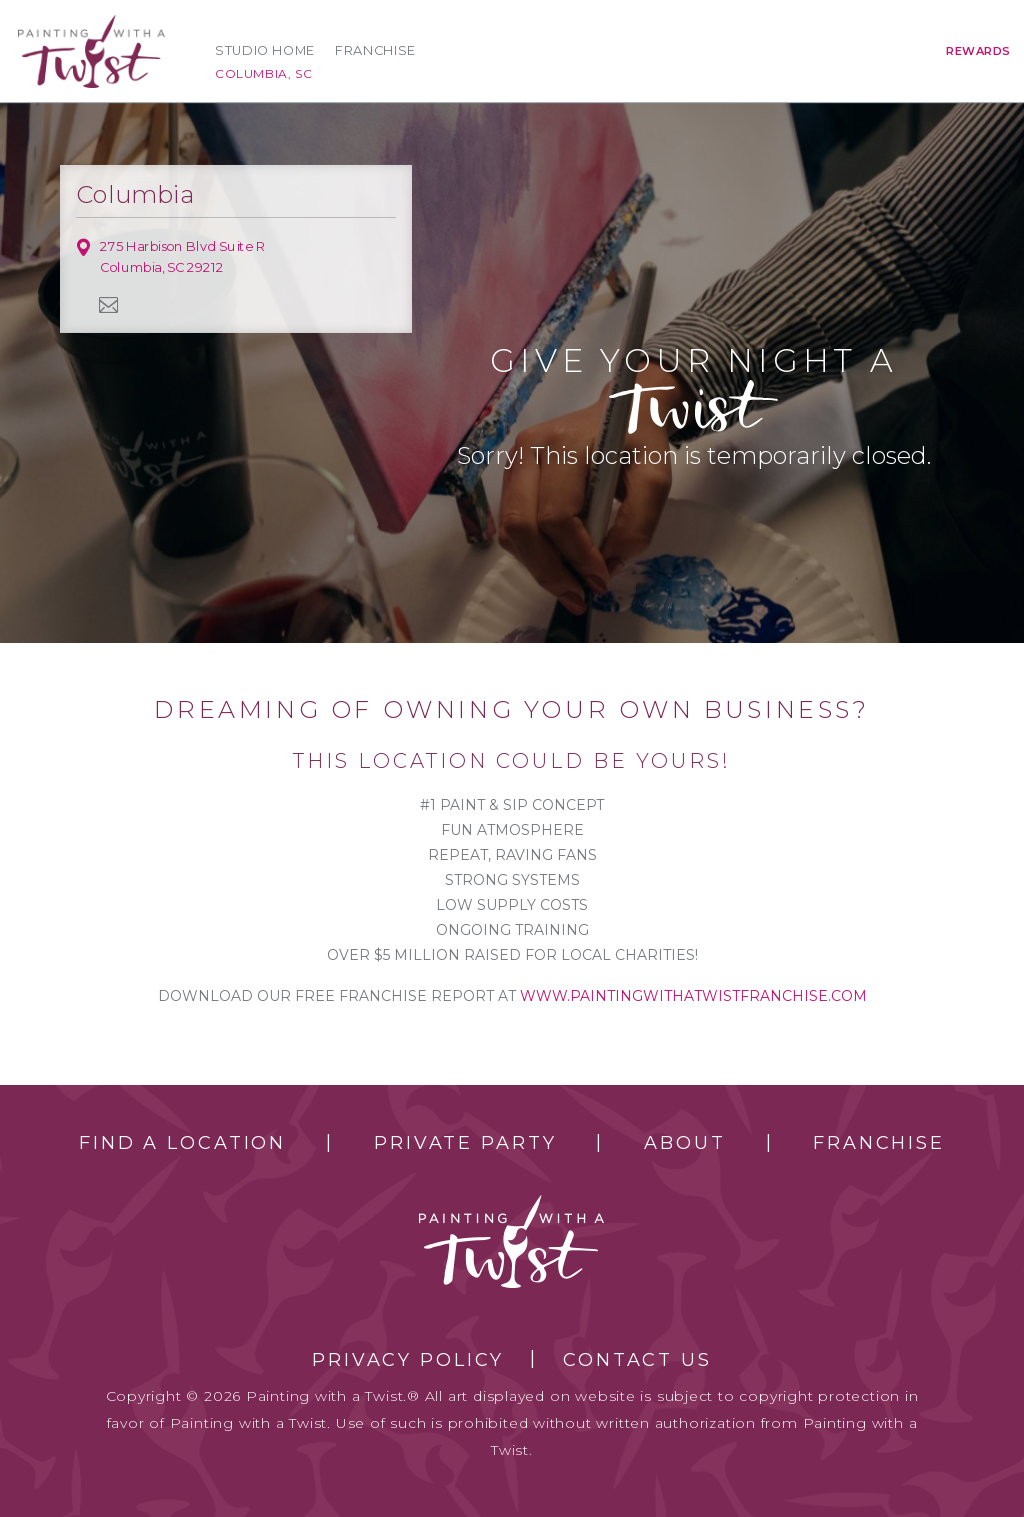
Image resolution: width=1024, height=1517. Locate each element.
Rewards (978, 51)
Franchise (375, 50)
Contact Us (637, 1360)
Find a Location (182, 1143)
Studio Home (265, 50)
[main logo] (91, 23)
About (684, 1143)
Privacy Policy (408, 1360)
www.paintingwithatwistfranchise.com (693, 996)
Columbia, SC (263, 73)
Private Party (465, 1143)
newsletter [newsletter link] (109, 305)
